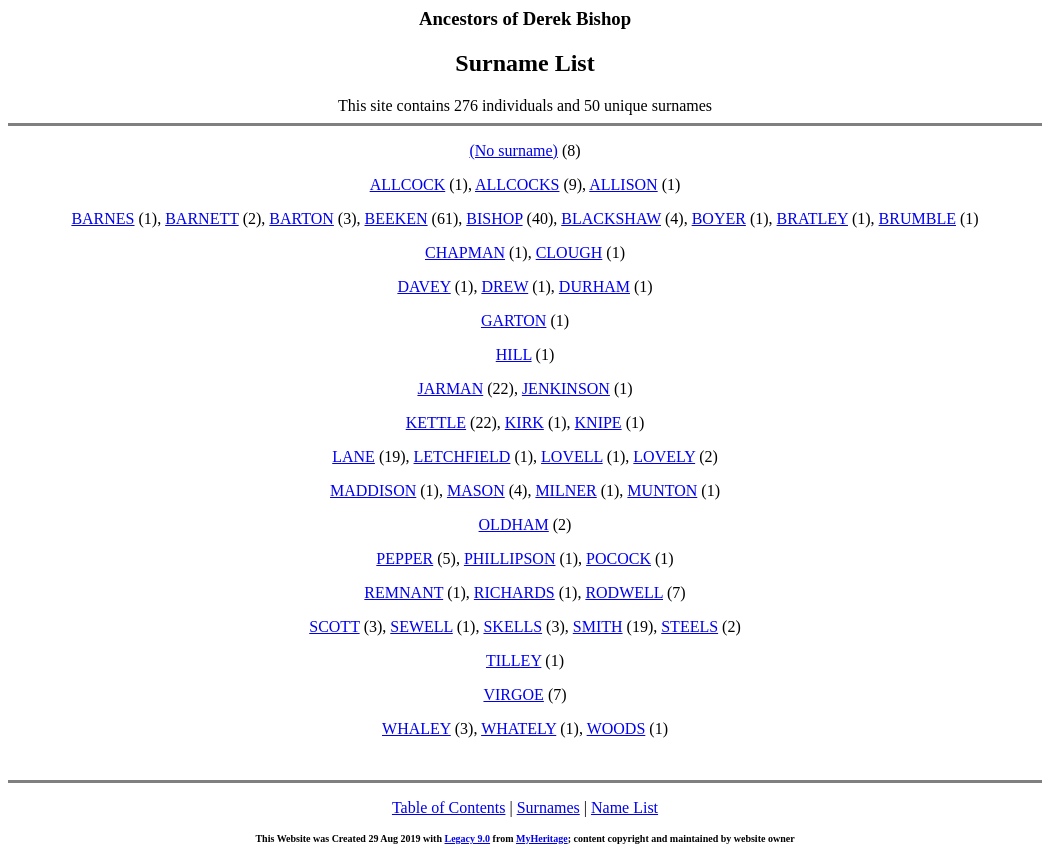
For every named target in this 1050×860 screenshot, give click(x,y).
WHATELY (518, 728)
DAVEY (423, 286)
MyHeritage (542, 838)
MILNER (565, 490)
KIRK (524, 422)
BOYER (719, 218)
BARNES (102, 218)
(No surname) (513, 150)
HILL (514, 354)
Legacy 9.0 (468, 838)
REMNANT (403, 592)
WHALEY (416, 728)
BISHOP (494, 218)
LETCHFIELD (462, 456)
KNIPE (598, 422)
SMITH (598, 626)
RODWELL (624, 592)
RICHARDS (514, 592)
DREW (504, 286)
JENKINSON (566, 388)
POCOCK (618, 558)
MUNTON (662, 490)
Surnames (548, 807)
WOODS (616, 728)
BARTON (301, 218)
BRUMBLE (917, 218)
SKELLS (512, 626)
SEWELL (421, 626)
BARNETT (201, 218)
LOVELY (664, 456)
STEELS (689, 626)
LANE (353, 456)
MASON (476, 490)
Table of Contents (449, 807)
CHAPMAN (465, 252)
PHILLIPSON (510, 558)
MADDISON (373, 490)
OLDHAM (514, 524)
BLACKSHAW (611, 218)
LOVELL (572, 456)
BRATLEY (812, 218)
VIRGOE (513, 694)
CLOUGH (569, 252)
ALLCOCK (408, 184)
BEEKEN (396, 218)
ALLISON (623, 184)
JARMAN (450, 388)
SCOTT (334, 626)
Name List (624, 807)
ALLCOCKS (517, 184)
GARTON (513, 320)
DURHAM (594, 286)
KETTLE (436, 422)
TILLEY (513, 660)
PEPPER (404, 558)
